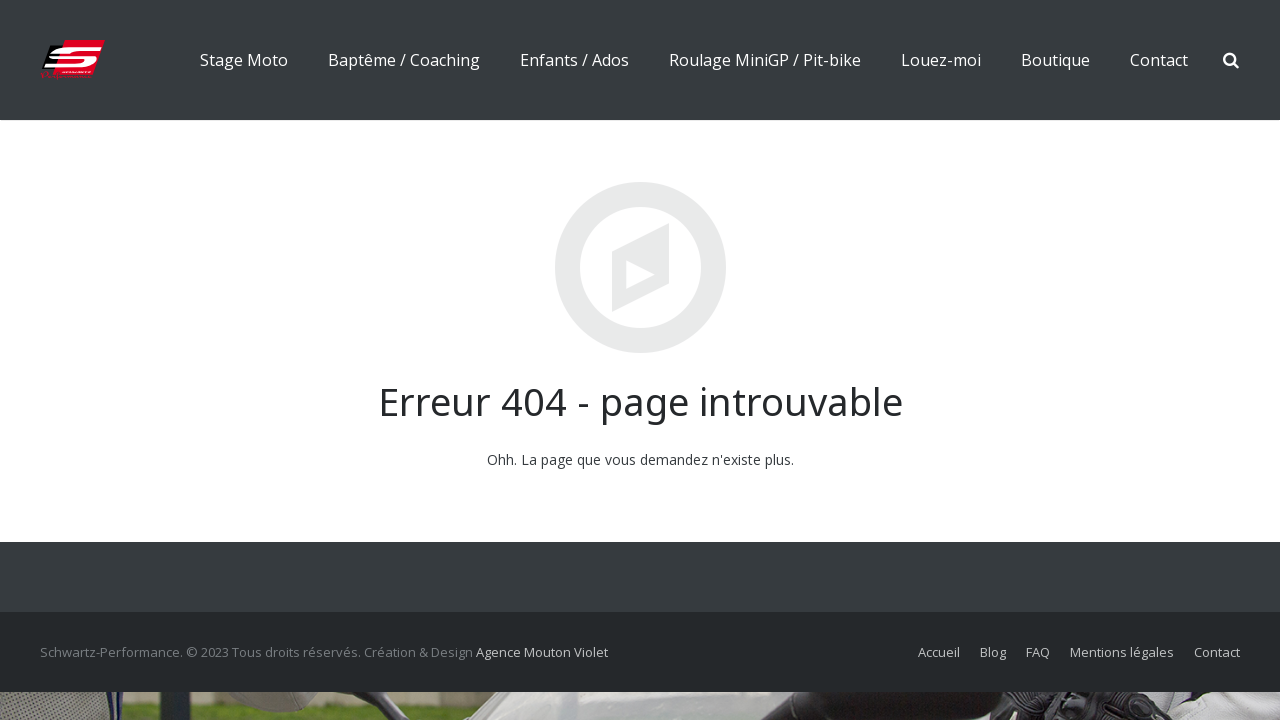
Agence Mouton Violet (542, 652)
